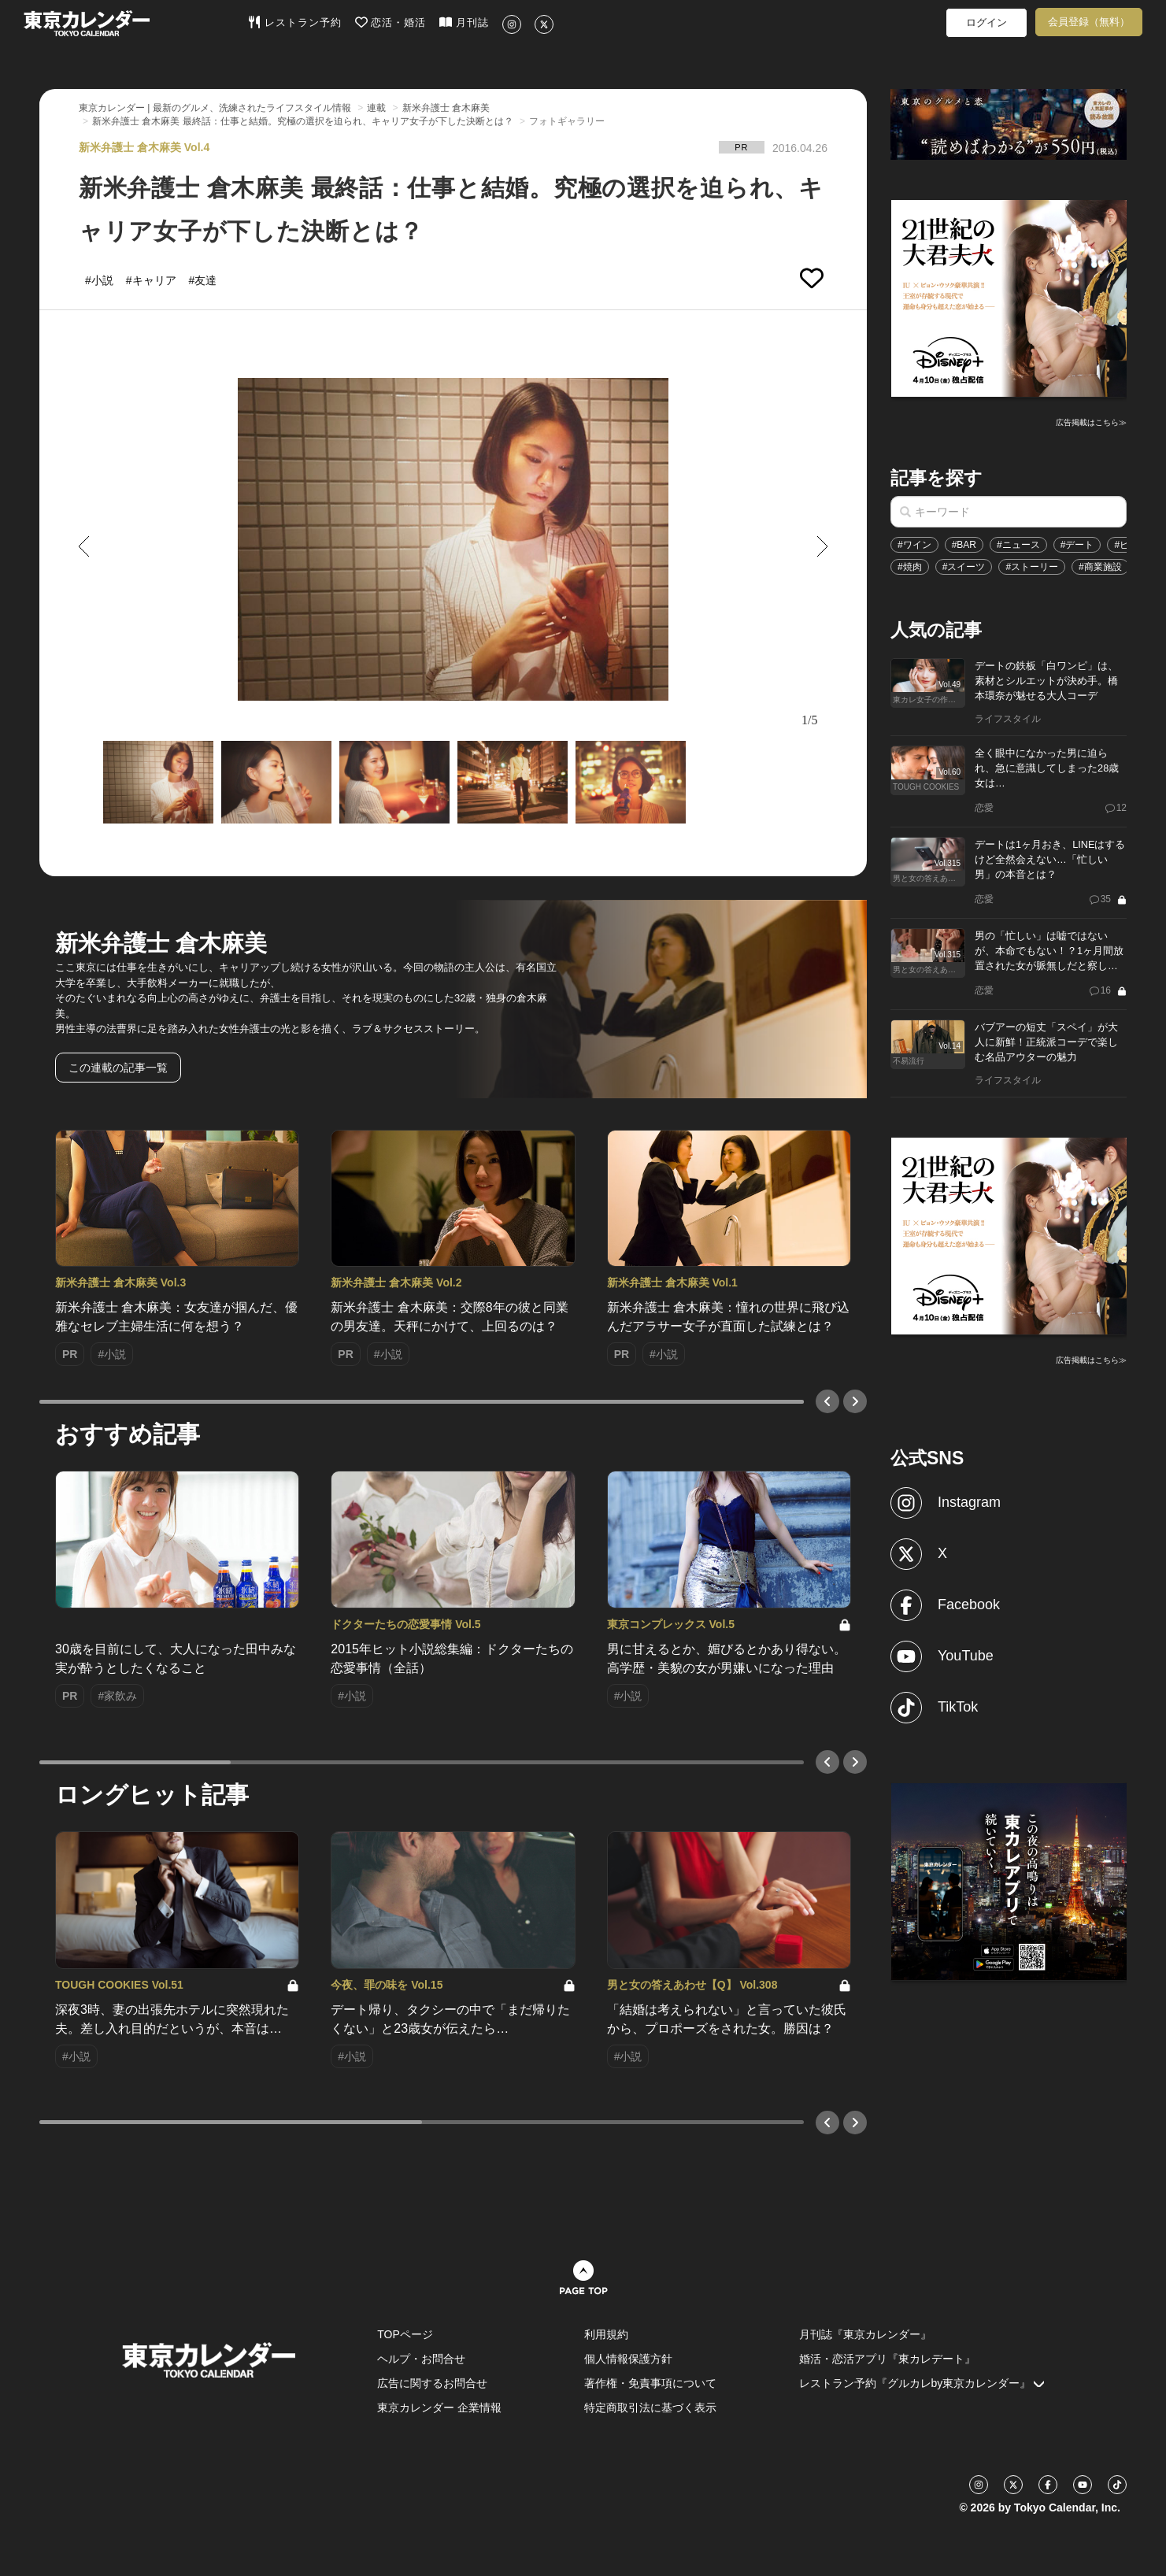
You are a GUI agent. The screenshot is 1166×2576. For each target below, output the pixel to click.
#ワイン (914, 544)
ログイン (986, 22)
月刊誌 (464, 22)
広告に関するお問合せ (432, 2383)
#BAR (964, 544)
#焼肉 (910, 566)
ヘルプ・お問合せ (421, 2358)
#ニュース (1018, 544)
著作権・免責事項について (650, 2383)
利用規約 (606, 2334)
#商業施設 (1100, 566)
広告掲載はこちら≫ (1091, 422)
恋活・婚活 (391, 22)
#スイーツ (964, 566)
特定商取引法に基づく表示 (650, 2407)
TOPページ (405, 2334)
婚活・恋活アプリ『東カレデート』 (887, 2358)
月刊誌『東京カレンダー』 (865, 2334)
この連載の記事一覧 (118, 1067)
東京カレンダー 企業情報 (439, 2407)
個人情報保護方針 (628, 2358)
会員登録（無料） (1089, 22)
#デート (1077, 544)
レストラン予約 (295, 22)
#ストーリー (1031, 566)
